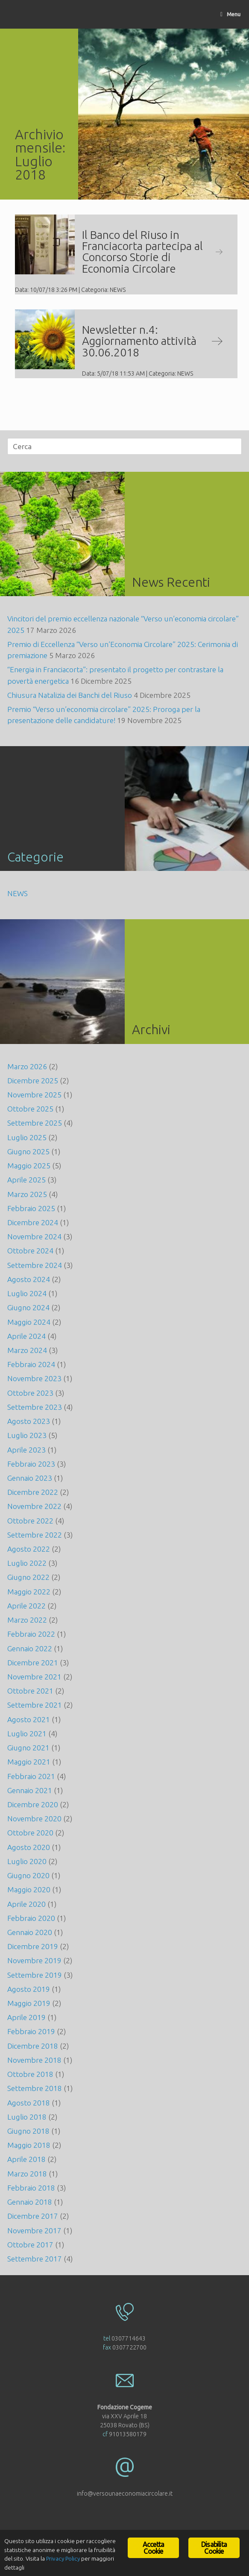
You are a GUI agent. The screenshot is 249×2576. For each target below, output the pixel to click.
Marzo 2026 (27, 1066)
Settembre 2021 (34, 1705)
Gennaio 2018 (29, 2202)
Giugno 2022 (28, 1577)
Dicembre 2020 (32, 1804)
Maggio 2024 (28, 1322)
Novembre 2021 (34, 1677)
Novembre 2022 (34, 1506)
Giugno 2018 (28, 2131)
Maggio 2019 (28, 2003)
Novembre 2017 (34, 2230)
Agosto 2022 (28, 1549)
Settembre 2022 (34, 1535)
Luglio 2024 (27, 1293)
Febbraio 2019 (31, 2031)
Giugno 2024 (28, 1307)
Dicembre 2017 (32, 2216)
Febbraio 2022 (31, 1634)
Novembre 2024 (34, 1236)
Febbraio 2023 (31, 1464)
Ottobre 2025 (30, 1109)
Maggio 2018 (28, 2145)
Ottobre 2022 (30, 1521)
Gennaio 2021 (29, 1790)
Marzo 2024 (27, 1350)
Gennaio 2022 (29, 1648)
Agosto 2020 (28, 1847)
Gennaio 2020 (29, 1932)
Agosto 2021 (28, 1719)
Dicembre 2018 (32, 2046)
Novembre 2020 (34, 1818)
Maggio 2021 (28, 1762)
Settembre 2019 (34, 1975)
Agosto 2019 (28, 1989)
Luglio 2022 (27, 1563)
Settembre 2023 (34, 1407)
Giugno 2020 (28, 1875)
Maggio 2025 (28, 1166)
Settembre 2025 (34, 1123)
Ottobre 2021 (30, 1691)
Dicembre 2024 (32, 1222)
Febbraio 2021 (31, 1776)
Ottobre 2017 (30, 2245)
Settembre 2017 (34, 2259)
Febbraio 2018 (31, 2188)
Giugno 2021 (28, 1748)
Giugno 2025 (28, 1151)
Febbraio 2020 (31, 1918)
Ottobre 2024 (30, 1251)
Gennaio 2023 (29, 1478)
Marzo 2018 (27, 2174)
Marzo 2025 (27, 1194)
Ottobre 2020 (30, 1833)
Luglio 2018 (27, 2117)
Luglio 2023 (27, 1435)
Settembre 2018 (34, 2088)
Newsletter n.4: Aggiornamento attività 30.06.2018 (152, 340)
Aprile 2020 (26, 1904)
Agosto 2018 (28, 2103)
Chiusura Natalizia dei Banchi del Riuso (69, 695)
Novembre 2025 (34, 1095)
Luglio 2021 (27, 1733)
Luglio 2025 (27, 1137)
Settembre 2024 (34, 1265)
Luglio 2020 (27, 1861)
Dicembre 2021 (32, 1663)
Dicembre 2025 (32, 1080)
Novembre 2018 (34, 2060)
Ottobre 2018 (30, 2074)
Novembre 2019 (34, 1960)
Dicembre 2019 (32, 1946)
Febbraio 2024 (31, 1364)
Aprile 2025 (26, 1180)
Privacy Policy (63, 2560)
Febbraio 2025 (31, 1208)
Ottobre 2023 (30, 1393)
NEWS (118, 289)
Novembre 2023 (34, 1378)
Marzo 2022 (27, 1620)
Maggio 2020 (28, 1889)
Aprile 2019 (26, 2017)
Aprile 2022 (26, 1606)
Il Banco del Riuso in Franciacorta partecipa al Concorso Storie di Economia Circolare (152, 251)
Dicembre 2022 (32, 1492)
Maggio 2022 (28, 1592)
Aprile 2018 (26, 2159)
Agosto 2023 (28, 1421)
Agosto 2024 (28, 1279)
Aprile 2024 (26, 1336)
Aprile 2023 (26, 1450)
